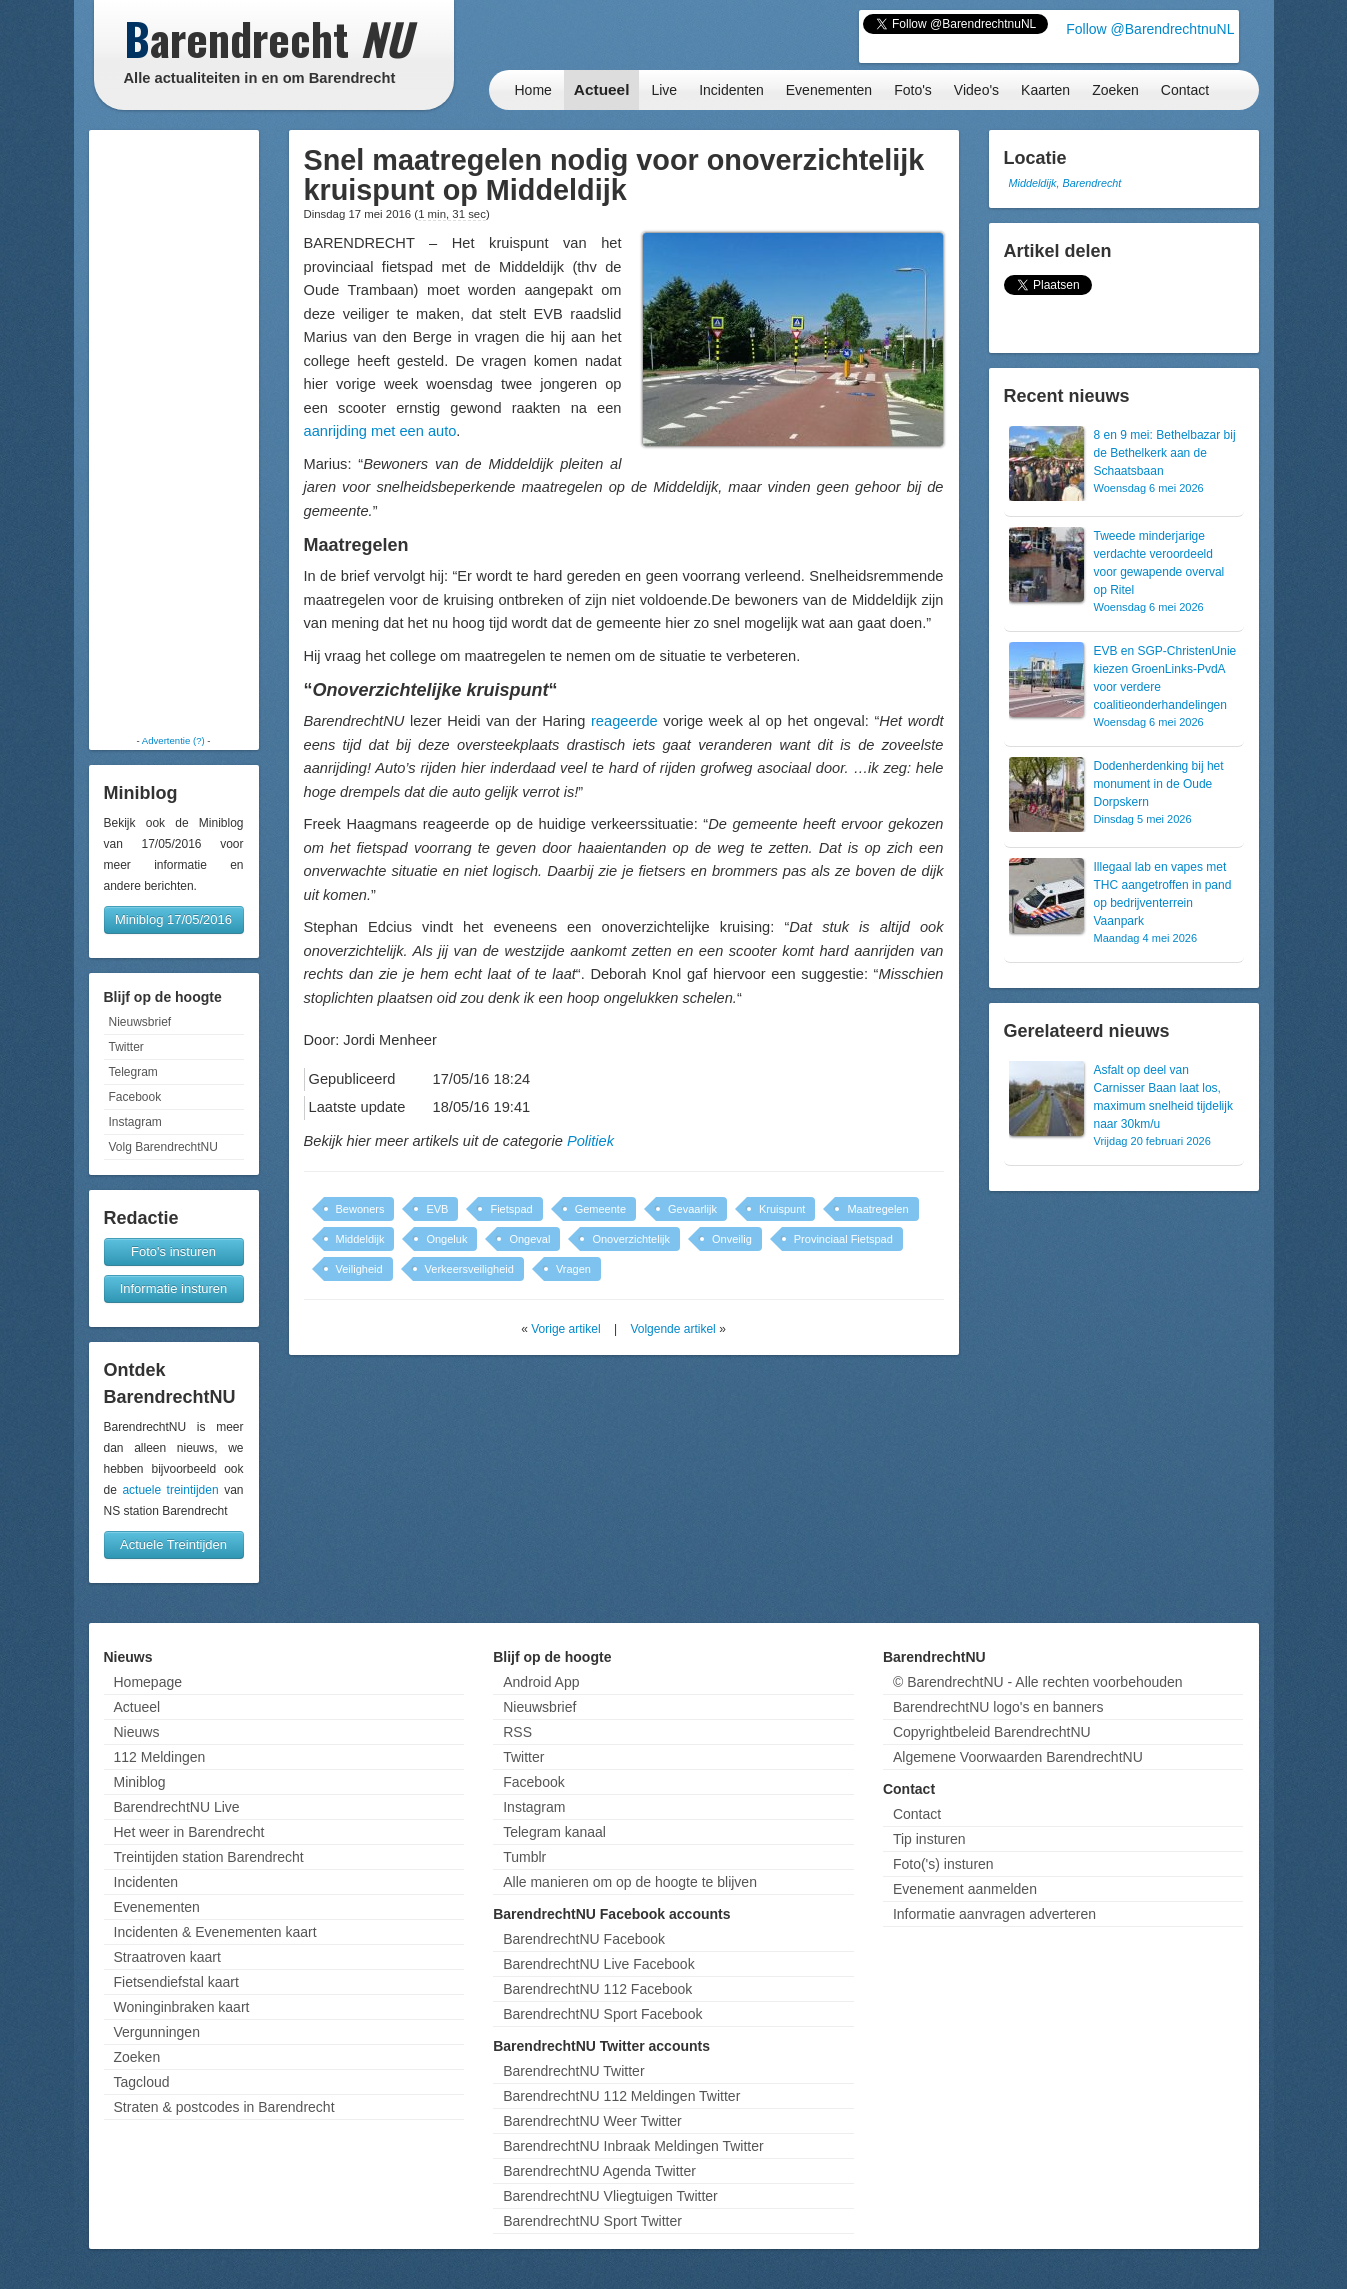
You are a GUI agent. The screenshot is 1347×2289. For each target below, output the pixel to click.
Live (664, 90)
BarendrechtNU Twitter (573, 2071)
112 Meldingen (160, 1757)
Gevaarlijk (692, 1209)
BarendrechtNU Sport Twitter (592, 2221)
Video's (976, 90)
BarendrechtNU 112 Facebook (597, 1989)
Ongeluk (446, 1239)
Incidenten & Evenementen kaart (215, 1932)
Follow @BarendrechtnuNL (1150, 29)
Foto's (913, 90)
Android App (541, 1682)
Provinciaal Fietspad (843, 1239)
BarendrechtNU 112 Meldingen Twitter (621, 2096)
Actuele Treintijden (173, 1544)
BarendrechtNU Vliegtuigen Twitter (610, 2196)
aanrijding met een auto (380, 431)
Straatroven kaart (167, 1957)
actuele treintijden (170, 1490)
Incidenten (731, 90)
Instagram (135, 1122)
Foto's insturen (173, 1251)
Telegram (133, 1072)
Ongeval (529, 1239)
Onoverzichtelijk (631, 1239)
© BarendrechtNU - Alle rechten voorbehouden (1038, 1682)
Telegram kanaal (554, 1832)
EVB (437, 1209)
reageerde (624, 721)
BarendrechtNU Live (177, 1807)
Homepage (148, 1682)
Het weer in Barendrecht (189, 1832)
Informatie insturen (174, 1288)
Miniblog (140, 1782)
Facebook (135, 1097)
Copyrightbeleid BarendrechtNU (992, 1732)
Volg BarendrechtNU (163, 1147)
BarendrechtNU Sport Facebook (602, 2014)
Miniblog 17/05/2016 (173, 919)
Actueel (602, 89)
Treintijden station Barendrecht (209, 1857)
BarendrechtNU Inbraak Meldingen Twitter (633, 2146)
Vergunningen (157, 2032)
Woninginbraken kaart (182, 2007)
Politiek (590, 1141)
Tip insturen (929, 1839)
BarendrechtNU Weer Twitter (592, 2121)
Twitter (126, 1047)
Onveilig (732, 1239)
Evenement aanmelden (965, 1889)
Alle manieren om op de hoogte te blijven (630, 1882)
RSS (517, 1732)
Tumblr (524, 1857)
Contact (1185, 90)
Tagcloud (142, 2082)
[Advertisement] (174, 432)
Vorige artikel (565, 1329)
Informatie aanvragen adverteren (994, 1914)
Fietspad (511, 1209)
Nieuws (137, 1732)
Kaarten (1045, 90)
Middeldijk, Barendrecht (1065, 183)
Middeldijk (360, 1239)
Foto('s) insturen (943, 1864)
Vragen (573, 1269)
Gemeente (600, 1209)
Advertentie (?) (173, 740)
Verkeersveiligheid (469, 1269)
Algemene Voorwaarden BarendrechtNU (1018, 1757)
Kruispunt (782, 1209)
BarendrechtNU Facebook (584, 1939)
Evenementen (829, 90)
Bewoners (360, 1209)
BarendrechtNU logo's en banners (998, 1707)
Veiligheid (359, 1269)
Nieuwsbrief (140, 1022)
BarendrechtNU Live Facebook (598, 1964)
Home (533, 90)
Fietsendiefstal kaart (176, 1982)
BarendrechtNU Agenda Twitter (599, 2171)
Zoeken (1115, 90)
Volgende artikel (672, 1329)
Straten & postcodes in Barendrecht (224, 2107)
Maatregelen (877, 1209)
